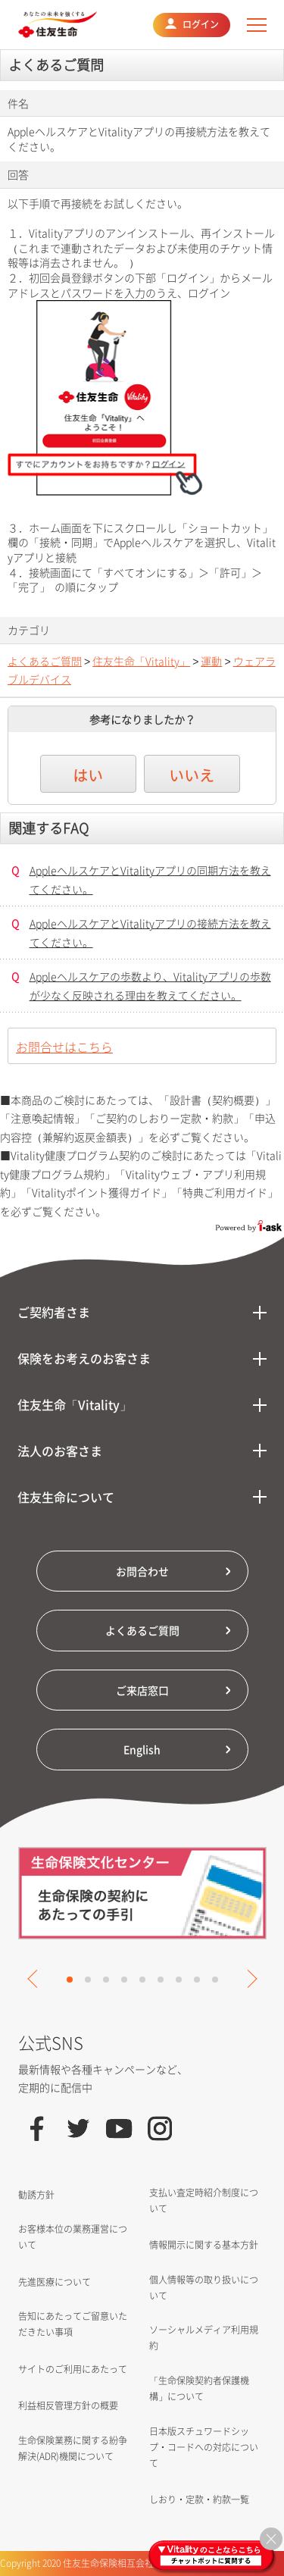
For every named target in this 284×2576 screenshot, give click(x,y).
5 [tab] (142, 1980)
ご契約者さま (53, 1312)
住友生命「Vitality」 (141, 660)
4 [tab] (124, 1980)
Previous (36, 1979)
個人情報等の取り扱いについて (203, 2287)
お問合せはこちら (64, 1047)
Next (248, 1979)
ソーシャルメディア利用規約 (203, 2337)
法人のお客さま (59, 1450)
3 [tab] (106, 1980)
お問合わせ (142, 1571)
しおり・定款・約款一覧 (199, 2499)
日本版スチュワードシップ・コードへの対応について (203, 2447)
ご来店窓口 (142, 1690)
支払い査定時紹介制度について (203, 2200)
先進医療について (54, 2282)
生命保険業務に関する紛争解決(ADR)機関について (72, 2448)
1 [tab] (70, 1980)
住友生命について (65, 1497)
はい (88, 775)
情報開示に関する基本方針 (203, 2245)
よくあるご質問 (45, 660)
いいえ (191, 775)
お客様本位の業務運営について (72, 2237)
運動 (211, 660)
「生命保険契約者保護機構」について (199, 2388)
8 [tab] (197, 1980)
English (142, 1749)
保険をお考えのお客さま (84, 1358)
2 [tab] (88, 1980)
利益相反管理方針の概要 (68, 2405)
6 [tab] (161, 1980)
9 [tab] (215, 1980)
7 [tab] (179, 1980)
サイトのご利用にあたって (72, 2369)
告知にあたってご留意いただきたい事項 (72, 2324)
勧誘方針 (36, 2195)
